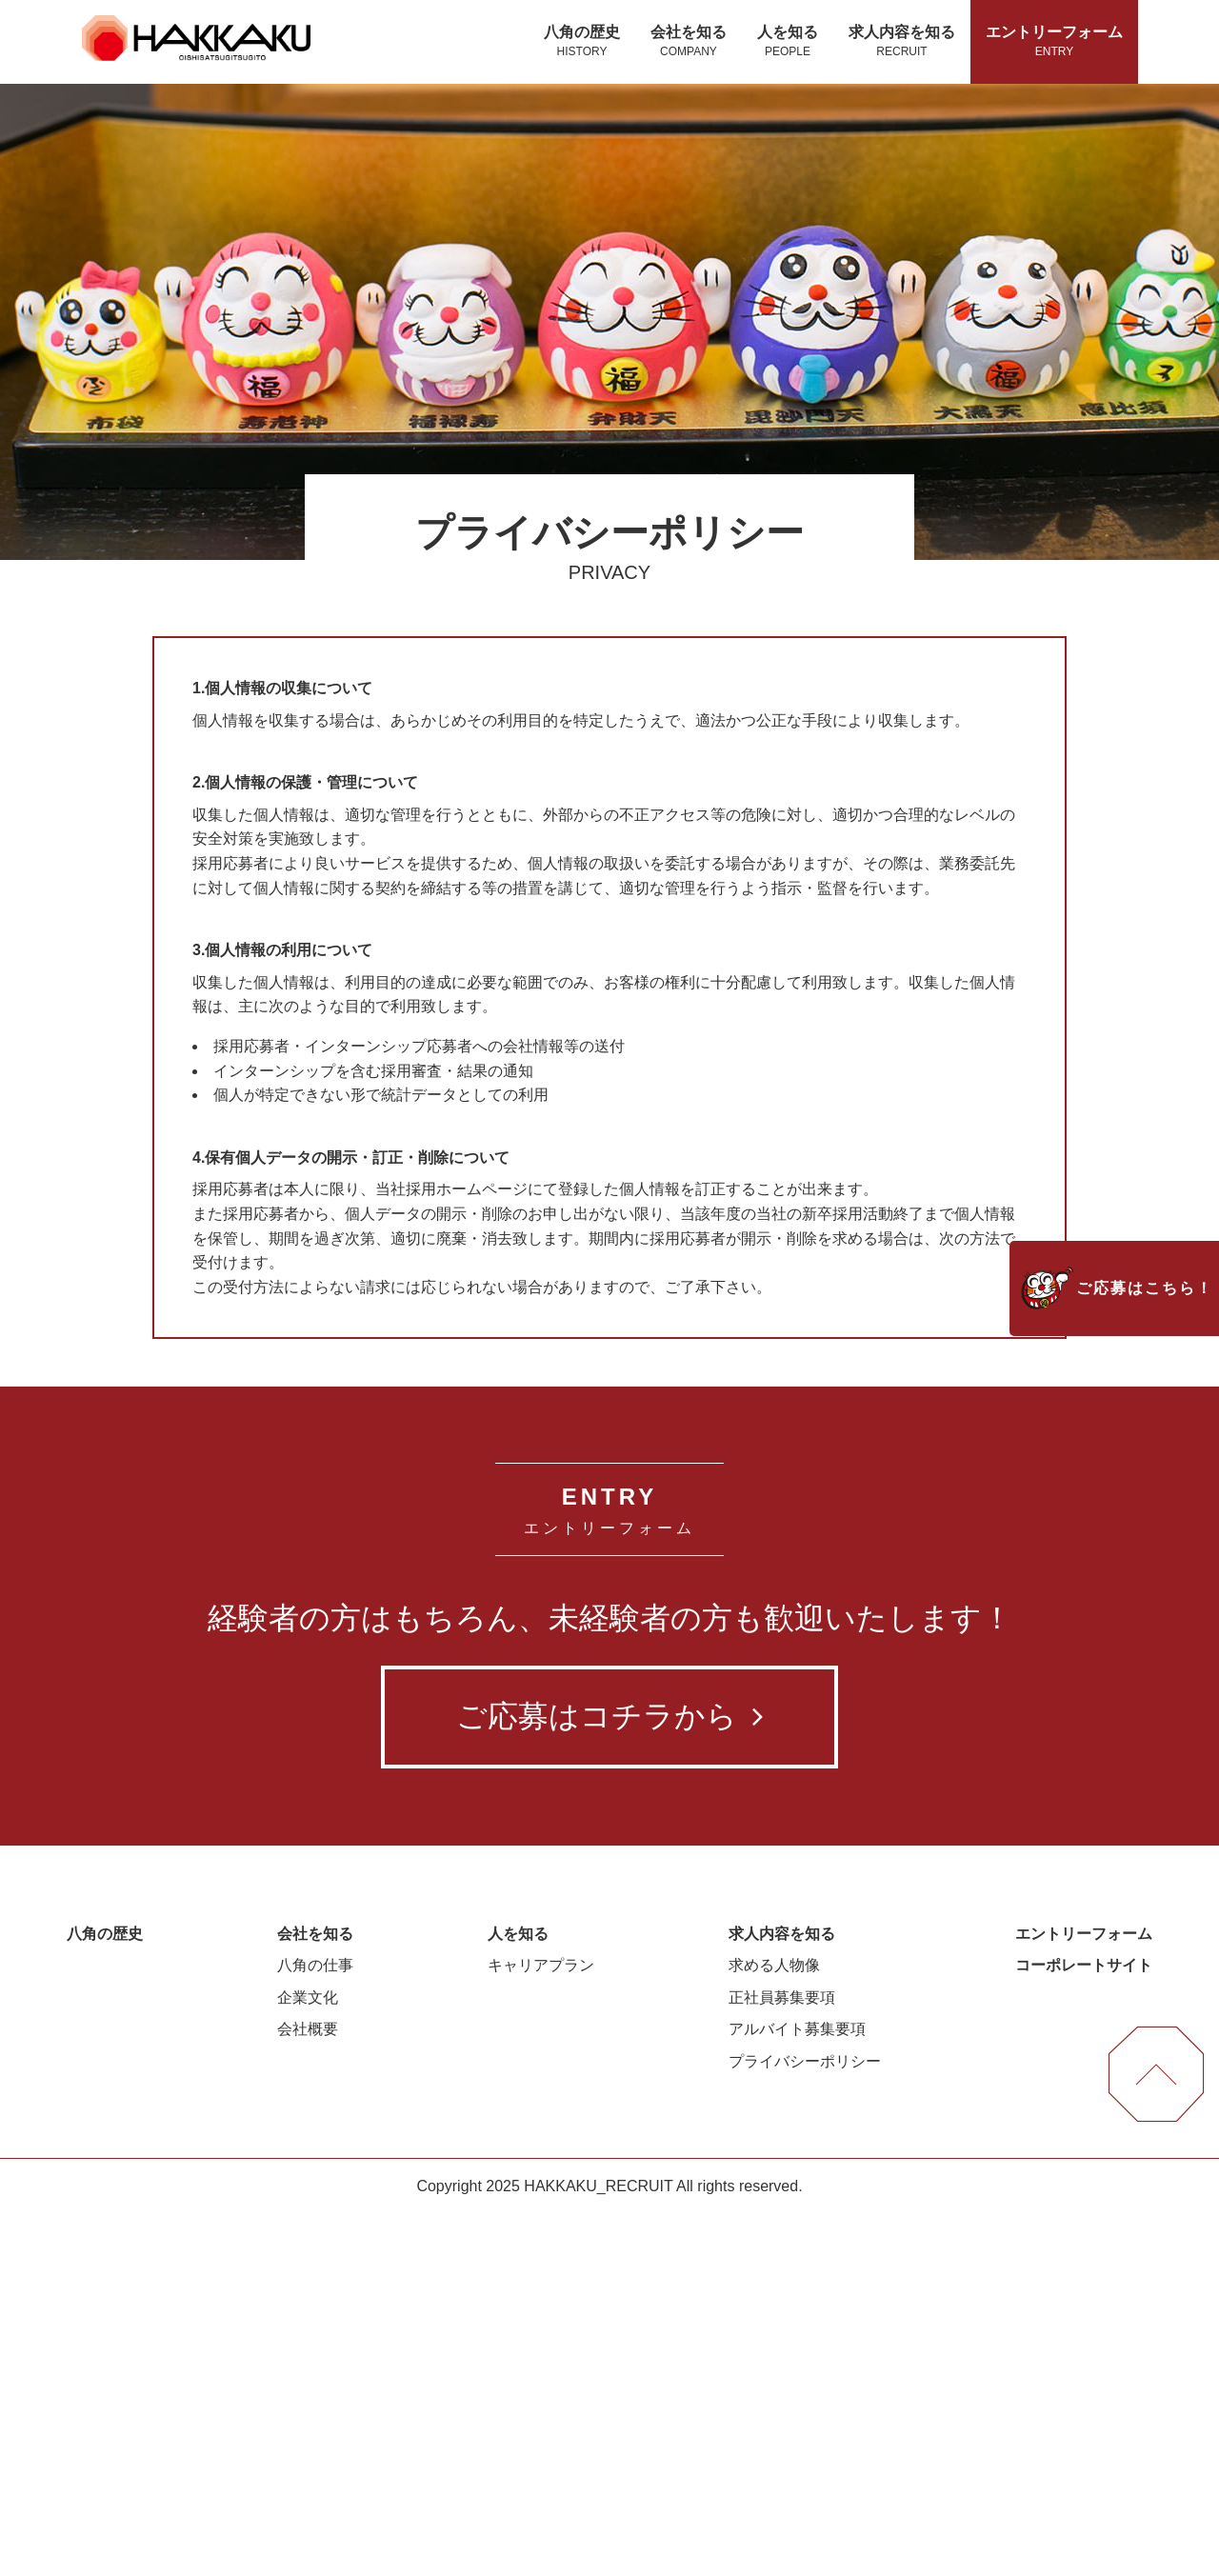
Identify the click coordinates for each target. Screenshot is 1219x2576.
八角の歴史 (582, 42)
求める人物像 (774, 2328)
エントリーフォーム (1054, 42)
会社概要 (307, 2392)
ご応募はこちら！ (1144, 1288)
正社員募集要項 (782, 2360)
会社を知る (688, 42)
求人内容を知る (902, 42)
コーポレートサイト (1083, 2328)
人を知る (787, 42)
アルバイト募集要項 (797, 2392)
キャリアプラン (541, 2328)
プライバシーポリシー (805, 2424)
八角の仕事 (315, 2328)
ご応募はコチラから (609, 2079)
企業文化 (307, 2360)
